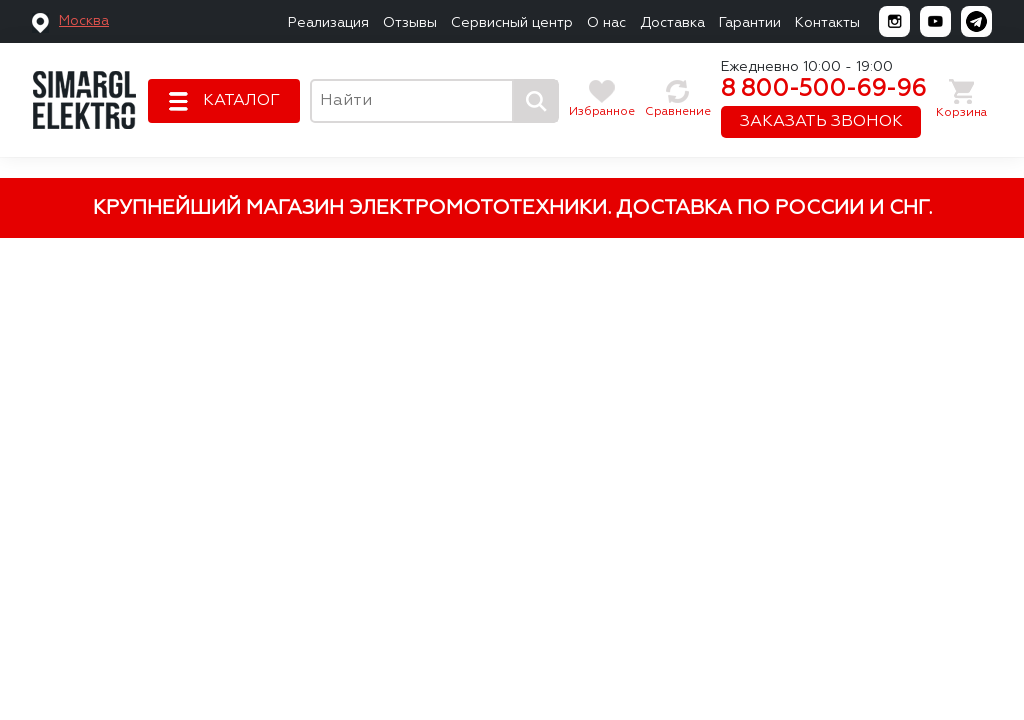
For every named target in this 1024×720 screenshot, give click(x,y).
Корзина (961, 113)
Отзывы (410, 23)
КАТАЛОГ (241, 101)
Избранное (602, 112)
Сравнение (678, 112)
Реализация (328, 23)
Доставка (672, 23)
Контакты (827, 23)
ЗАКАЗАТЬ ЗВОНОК (821, 122)
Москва (84, 21)
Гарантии (750, 23)
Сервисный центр (512, 23)
